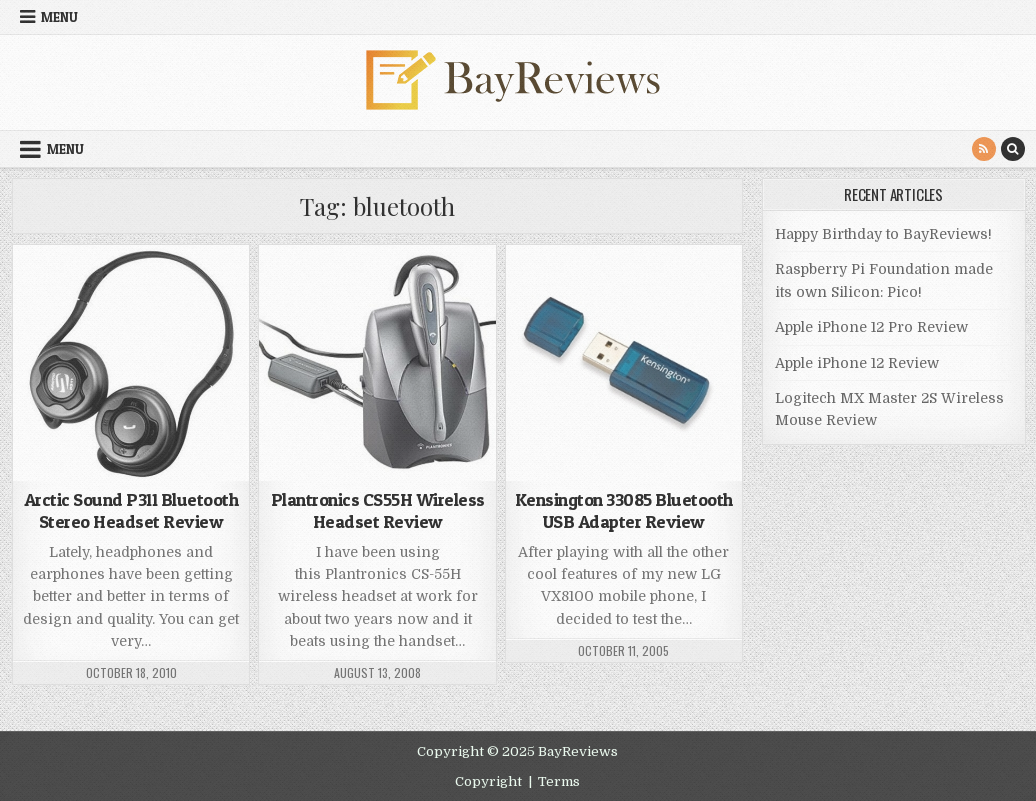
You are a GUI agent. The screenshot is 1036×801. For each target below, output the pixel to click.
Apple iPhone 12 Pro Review (871, 327)
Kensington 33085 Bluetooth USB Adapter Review (624, 510)
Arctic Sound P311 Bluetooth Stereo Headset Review (131, 510)
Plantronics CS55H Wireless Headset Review (378, 510)
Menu (59, 17)
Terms (559, 781)
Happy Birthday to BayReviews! (883, 234)
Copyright (488, 781)
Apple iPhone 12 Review (857, 363)
